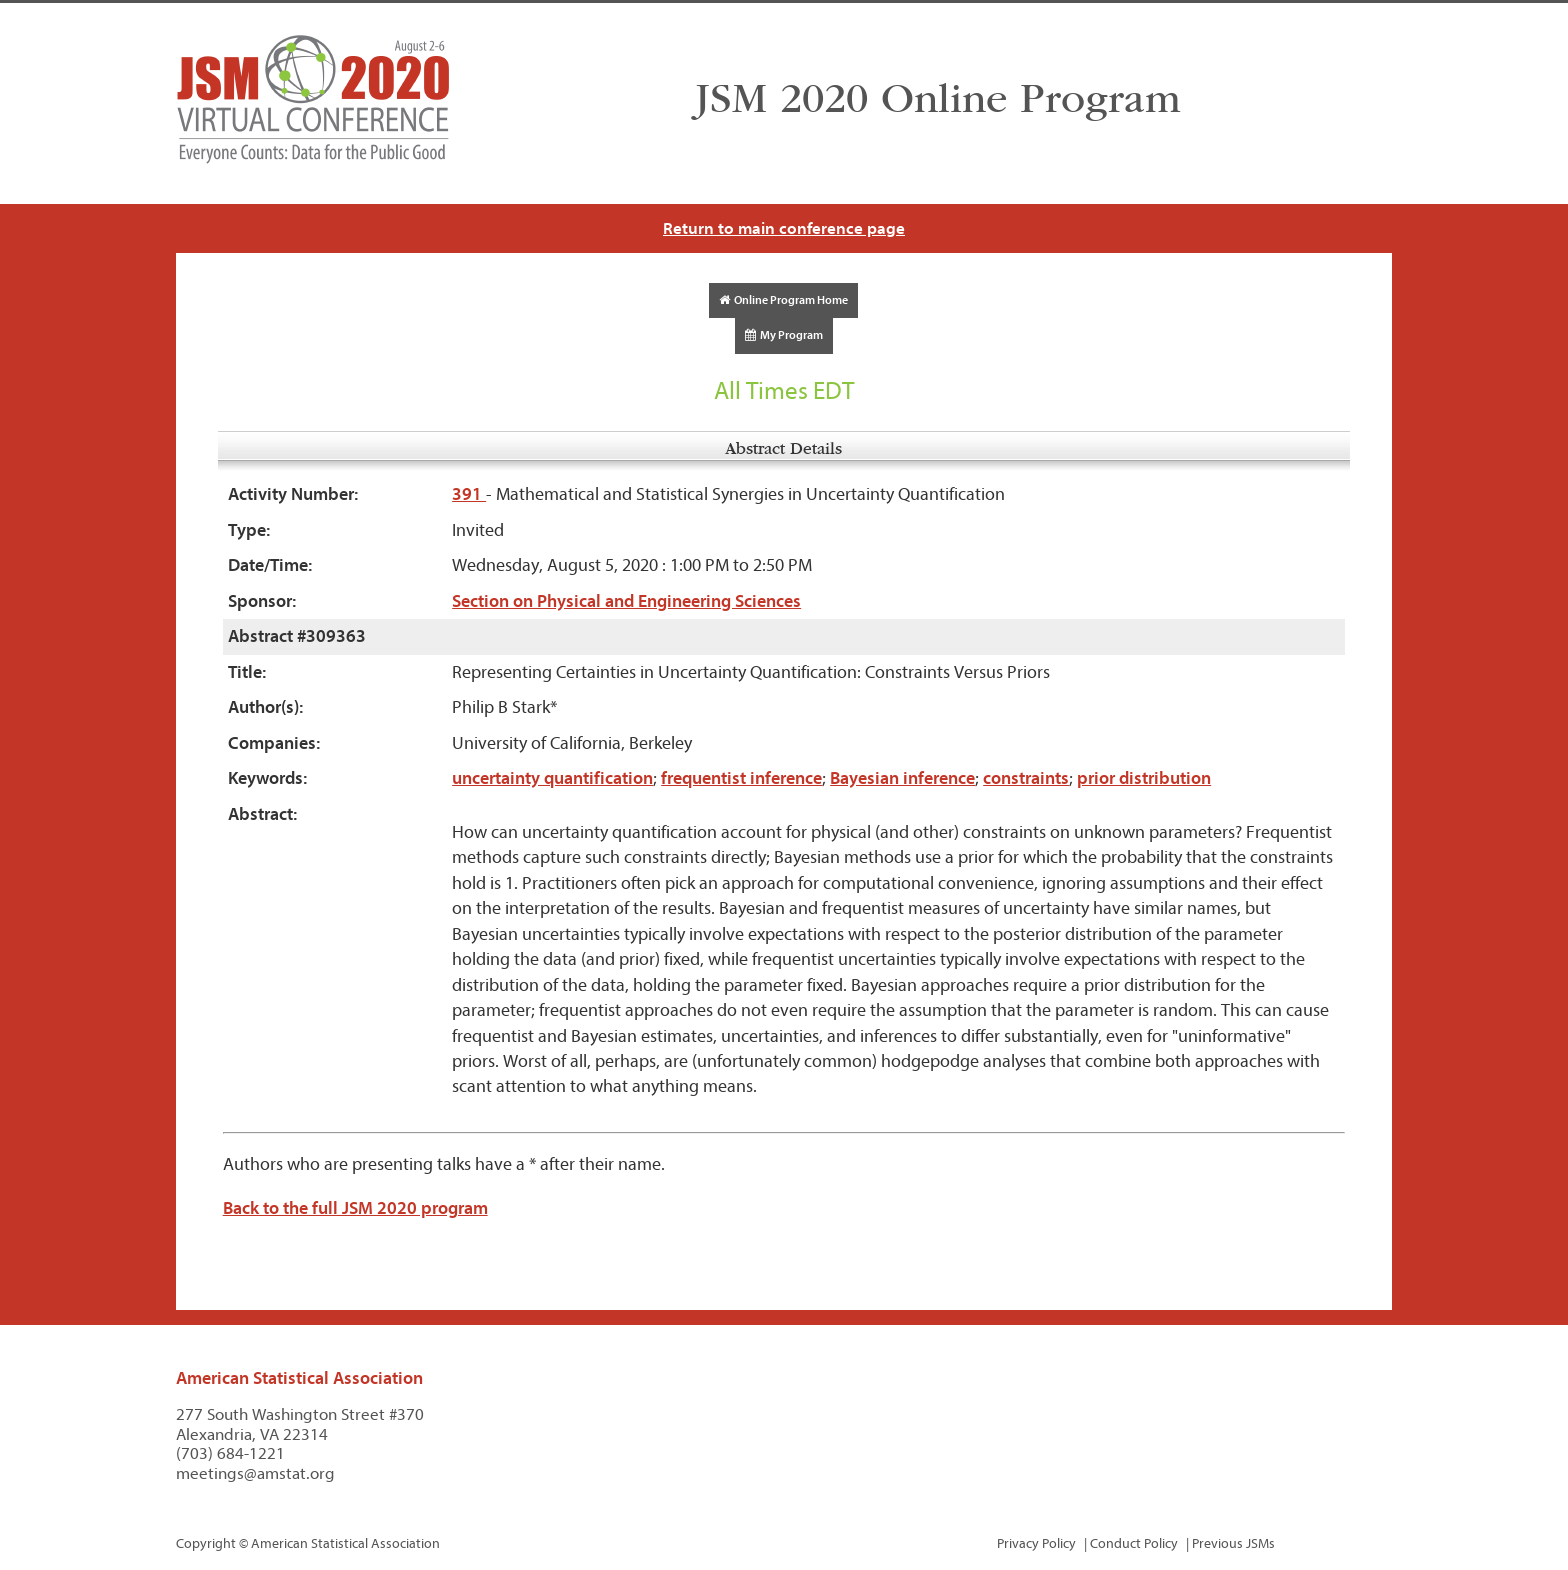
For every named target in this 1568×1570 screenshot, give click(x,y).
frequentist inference (741, 778)
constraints (1026, 778)
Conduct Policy (1134, 1543)
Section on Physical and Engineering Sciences (626, 601)
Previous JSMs (1233, 1543)
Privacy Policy (1036, 1543)
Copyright (206, 1543)
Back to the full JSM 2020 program (355, 1208)
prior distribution (1144, 778)
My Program (784, 335)
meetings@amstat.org (255, 1473)
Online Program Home (783, 300)
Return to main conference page (784, 228)
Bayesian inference (902, 778)
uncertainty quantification (552, 778)
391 (469, 494)
